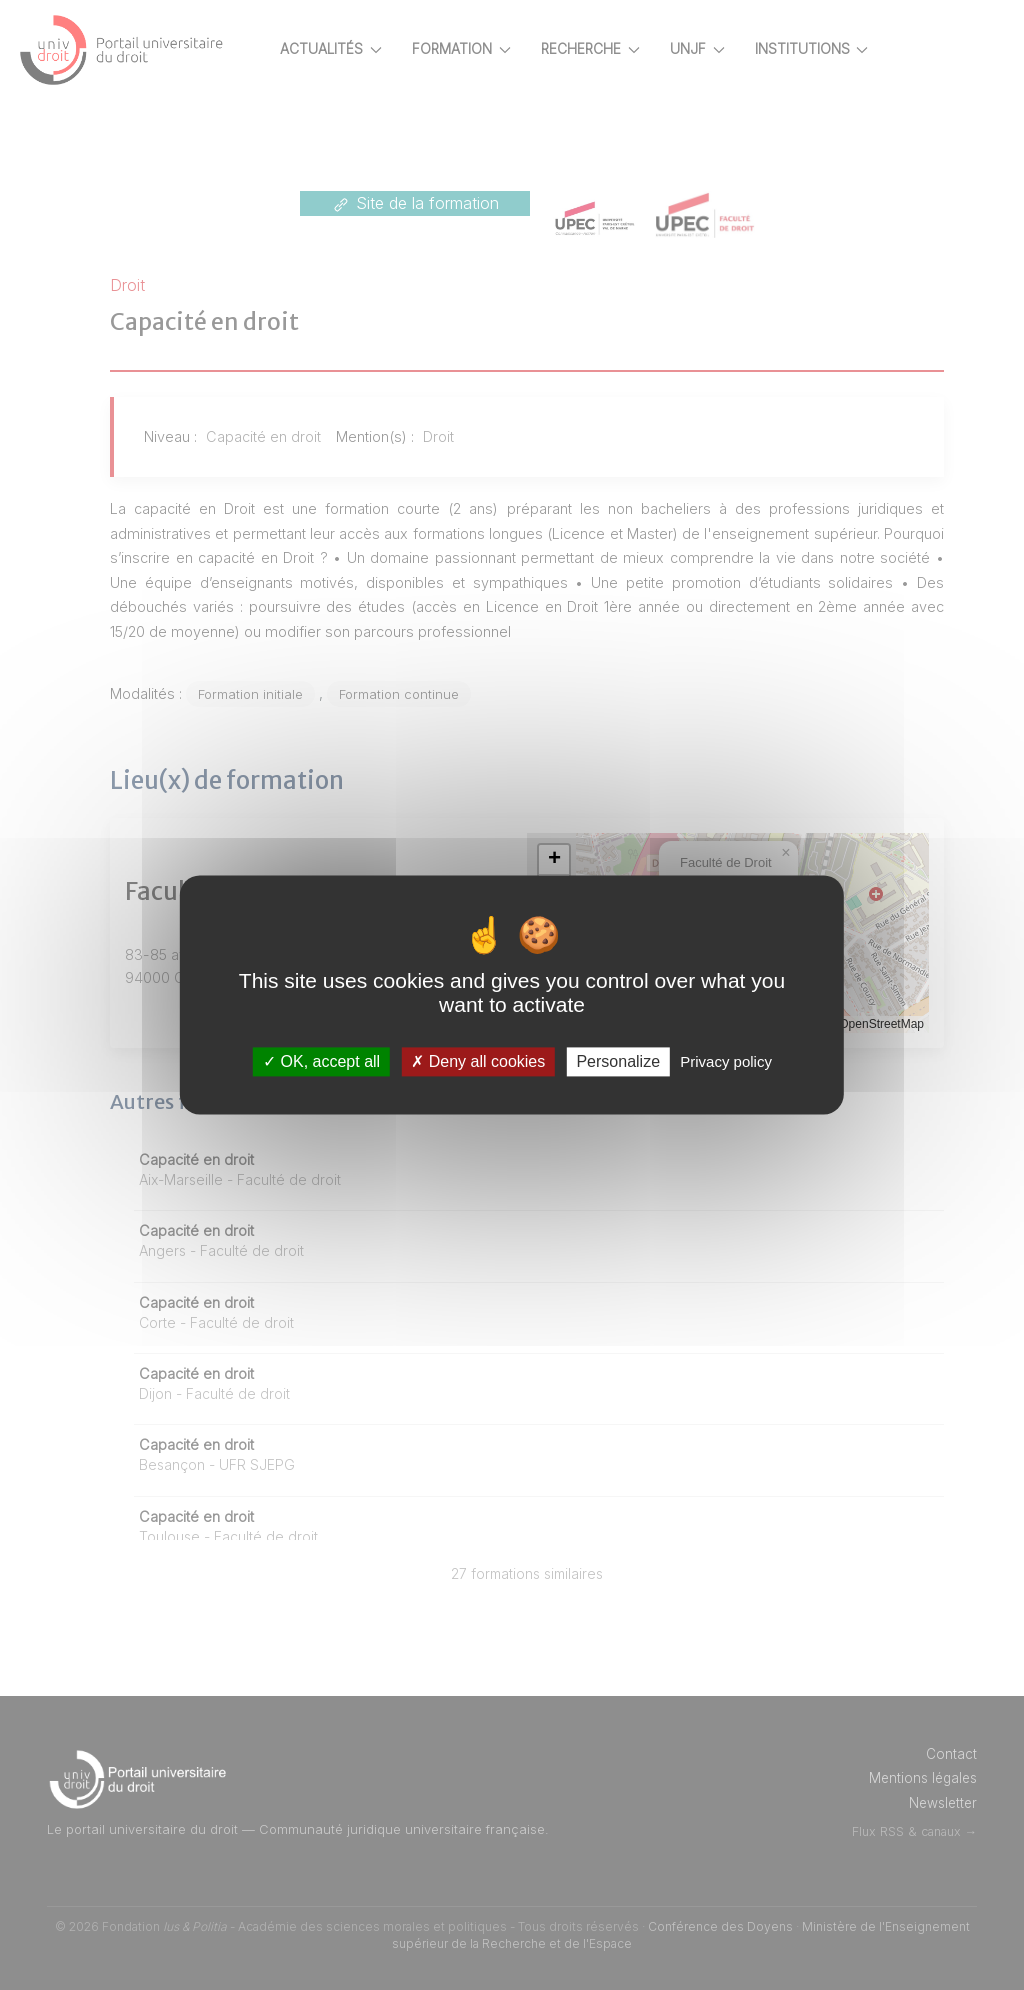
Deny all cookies (478, 1061)
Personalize (618, 1061)
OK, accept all (321, 1061)
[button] (589, 860)
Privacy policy (726, 1061)
